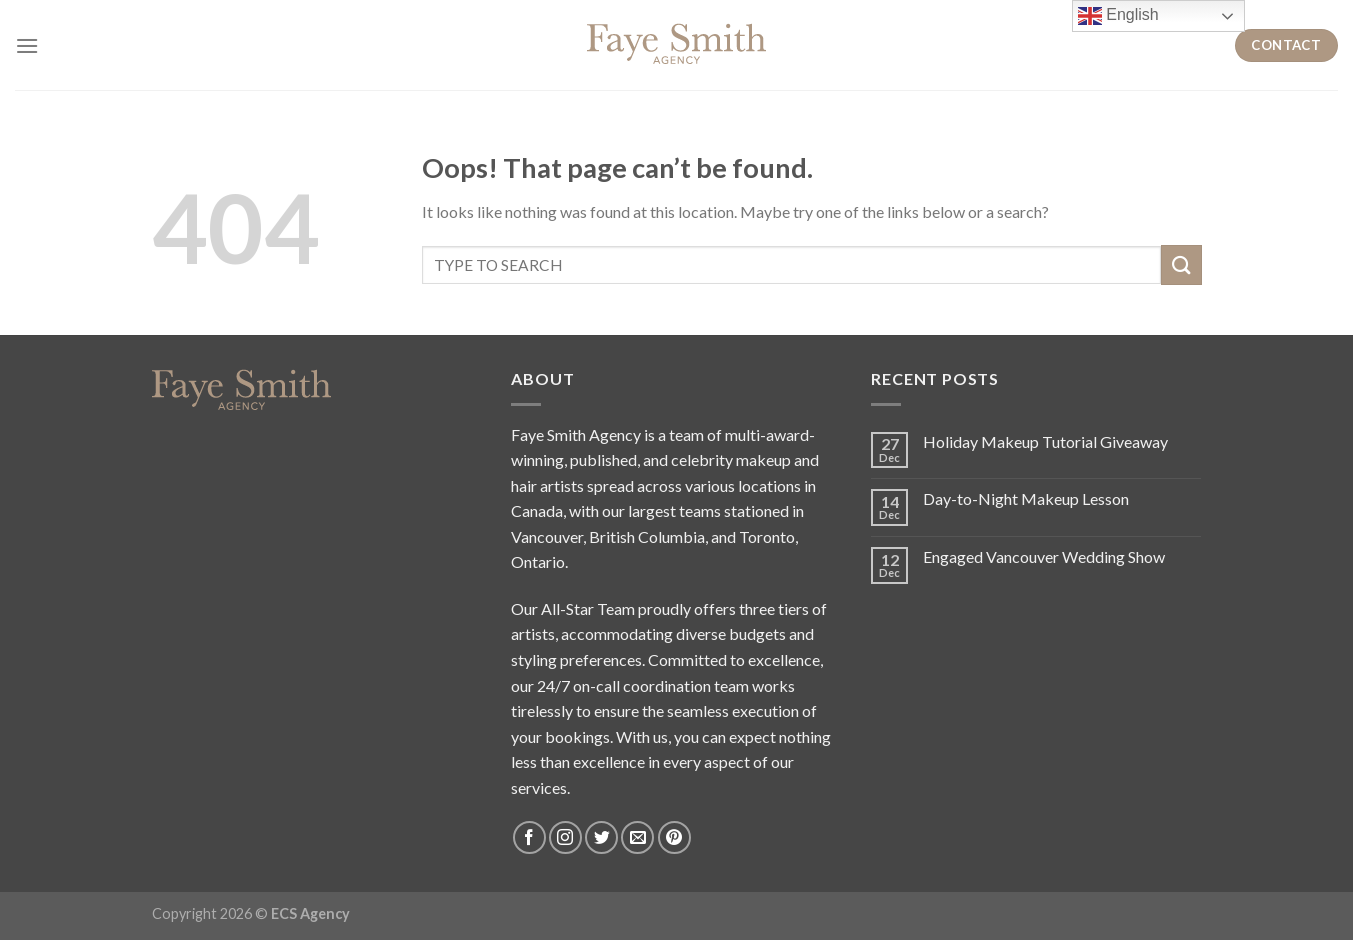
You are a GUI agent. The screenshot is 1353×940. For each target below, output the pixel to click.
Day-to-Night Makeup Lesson (1026, 498)
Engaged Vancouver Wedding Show (1044, 556)
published (603, 459)
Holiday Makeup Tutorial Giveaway (1045, 441)
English (1118, 16)
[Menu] (27, 45)
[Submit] (1181, 264)
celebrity (702, 459)
